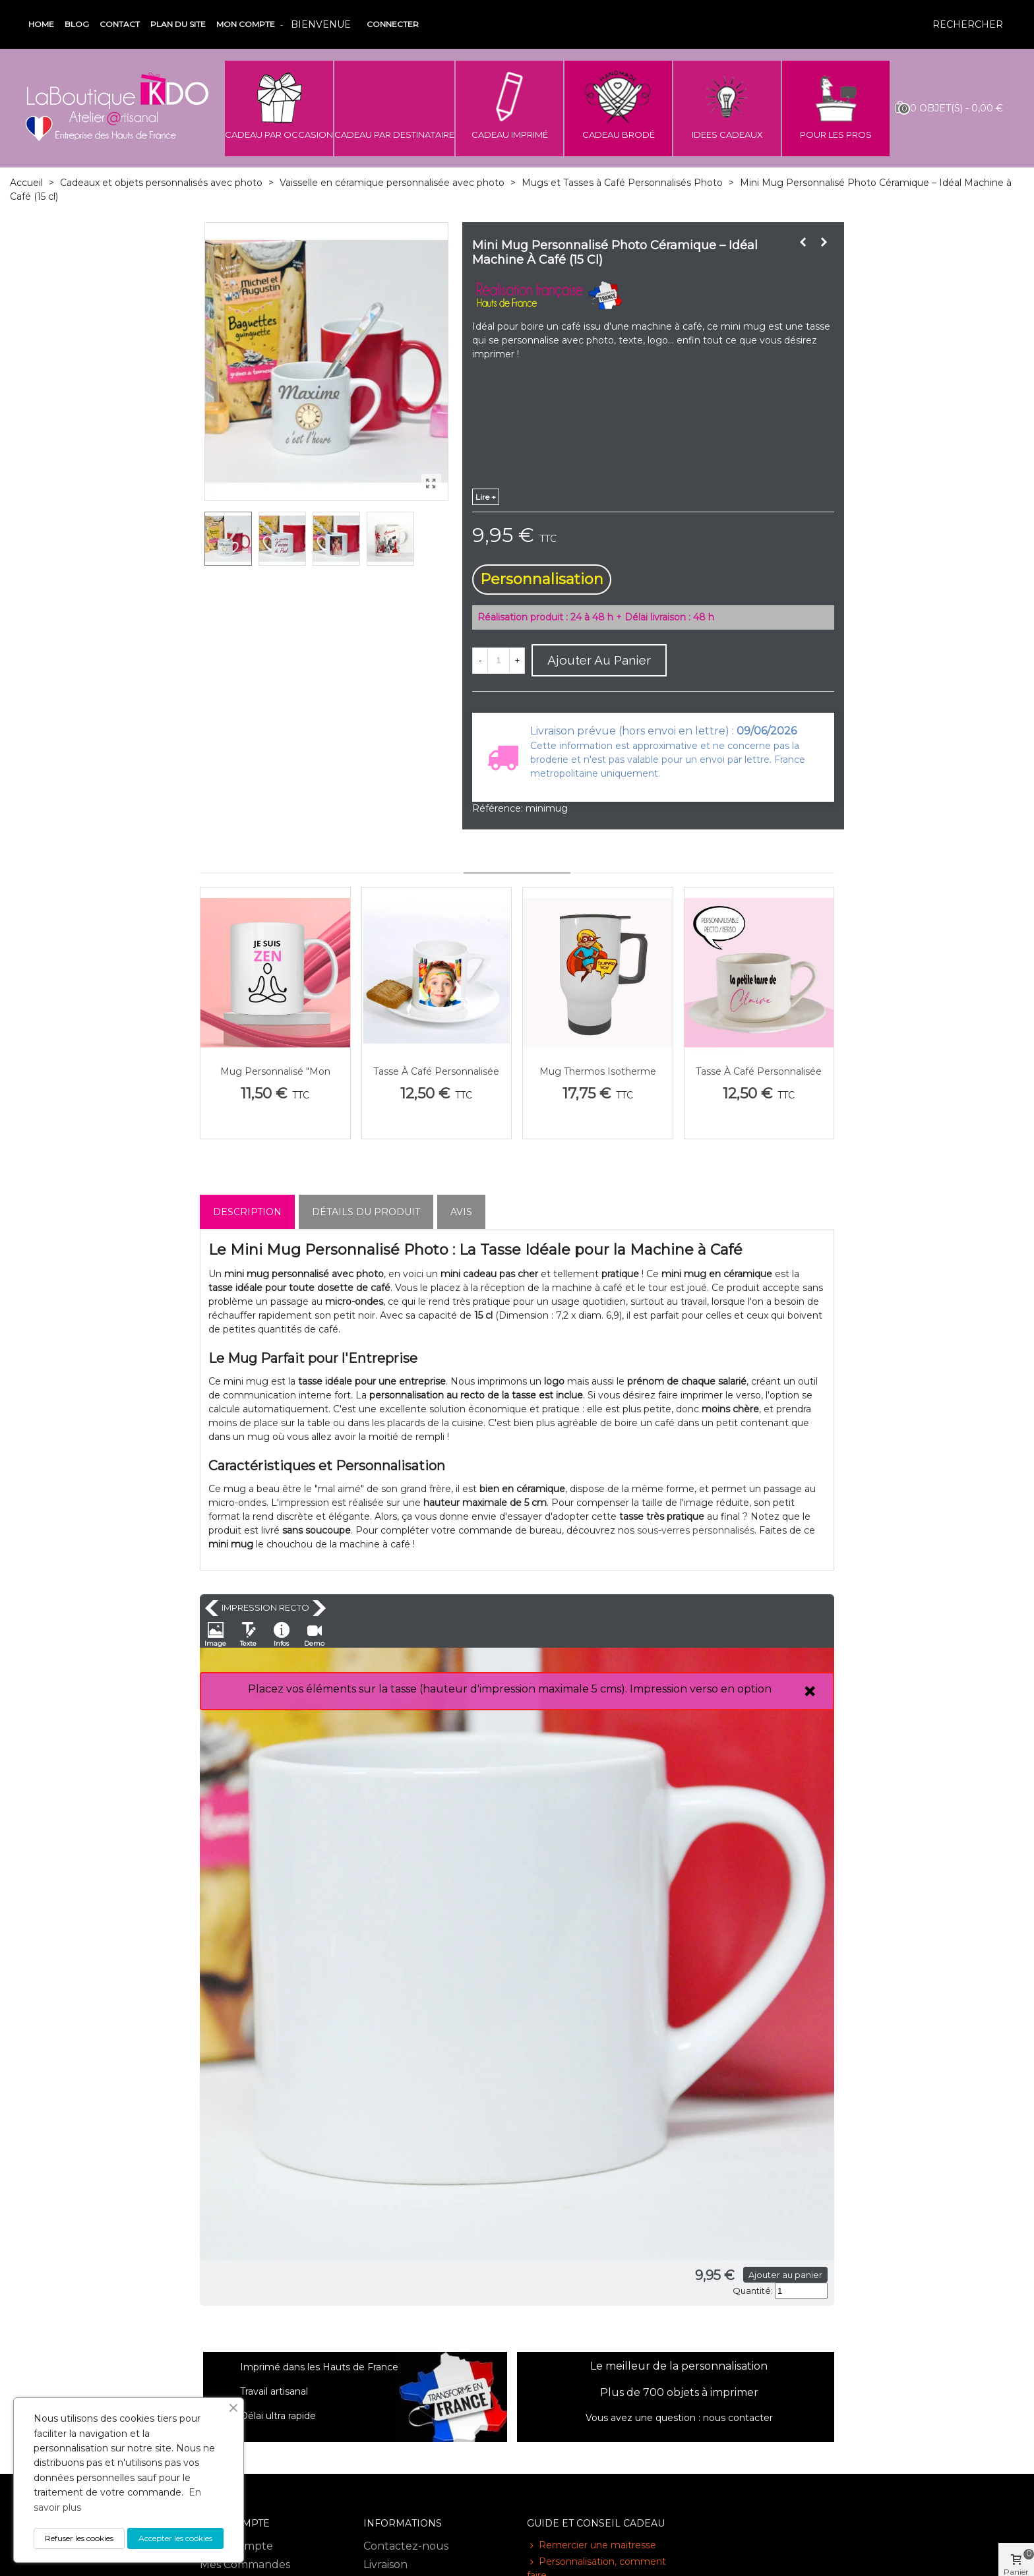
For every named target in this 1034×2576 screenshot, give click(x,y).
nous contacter (738, 2174)
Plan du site (178, 24)
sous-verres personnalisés (695, 1530)
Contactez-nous (405, 2302)
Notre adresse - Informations (403, 2399)
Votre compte (236, 2302)
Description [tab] (247, 1212)
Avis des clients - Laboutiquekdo (405, 2468)
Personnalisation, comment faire (596, 2324)
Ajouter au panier (541, 2030)
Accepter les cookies (175, 2538)
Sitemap (385, 2494)
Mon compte (245, 24)
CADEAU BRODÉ (618, 134)
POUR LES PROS (836, 134)
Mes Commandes (245, 2320)
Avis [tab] (461, 1212)
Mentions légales (407, 2339)
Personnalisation (541, 579)
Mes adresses (234, 2357)
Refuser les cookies (79, 2538)
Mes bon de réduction (258, 2410)
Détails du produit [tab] (366, 1212)
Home (41, 24)
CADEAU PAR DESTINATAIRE (394, 134)
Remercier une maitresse (591, 2301)
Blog (77, 24)
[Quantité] (498, 660)
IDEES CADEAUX (727, 134)
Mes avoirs (226, 2339)
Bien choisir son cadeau (587, 2365)
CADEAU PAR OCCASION (279, 134)
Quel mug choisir (572, 2348)
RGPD (379, 2513)
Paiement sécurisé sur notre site (421, 2434)
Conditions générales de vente (426, 2365)
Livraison (385, 2320)
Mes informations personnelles (244, 2384)
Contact (120, 24)
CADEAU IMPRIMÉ (509, 134)
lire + (485, 497)
